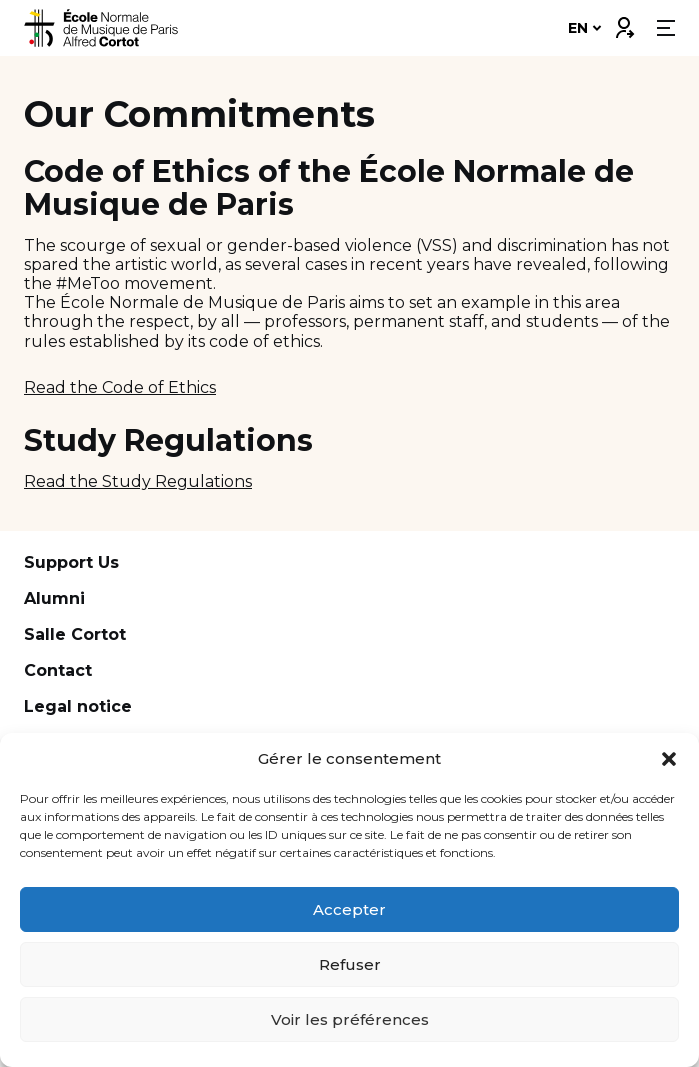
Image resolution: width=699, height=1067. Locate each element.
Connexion (624, 23)
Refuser (350, 964)
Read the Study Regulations (138, 481)
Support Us (71, 562)
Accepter (349, 909)
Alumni (54, 598)
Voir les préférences (350, 1019)
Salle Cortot (75, 634)
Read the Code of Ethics (120, 387)
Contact (58, 670)
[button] (669, 759)
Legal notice (78, 706)
